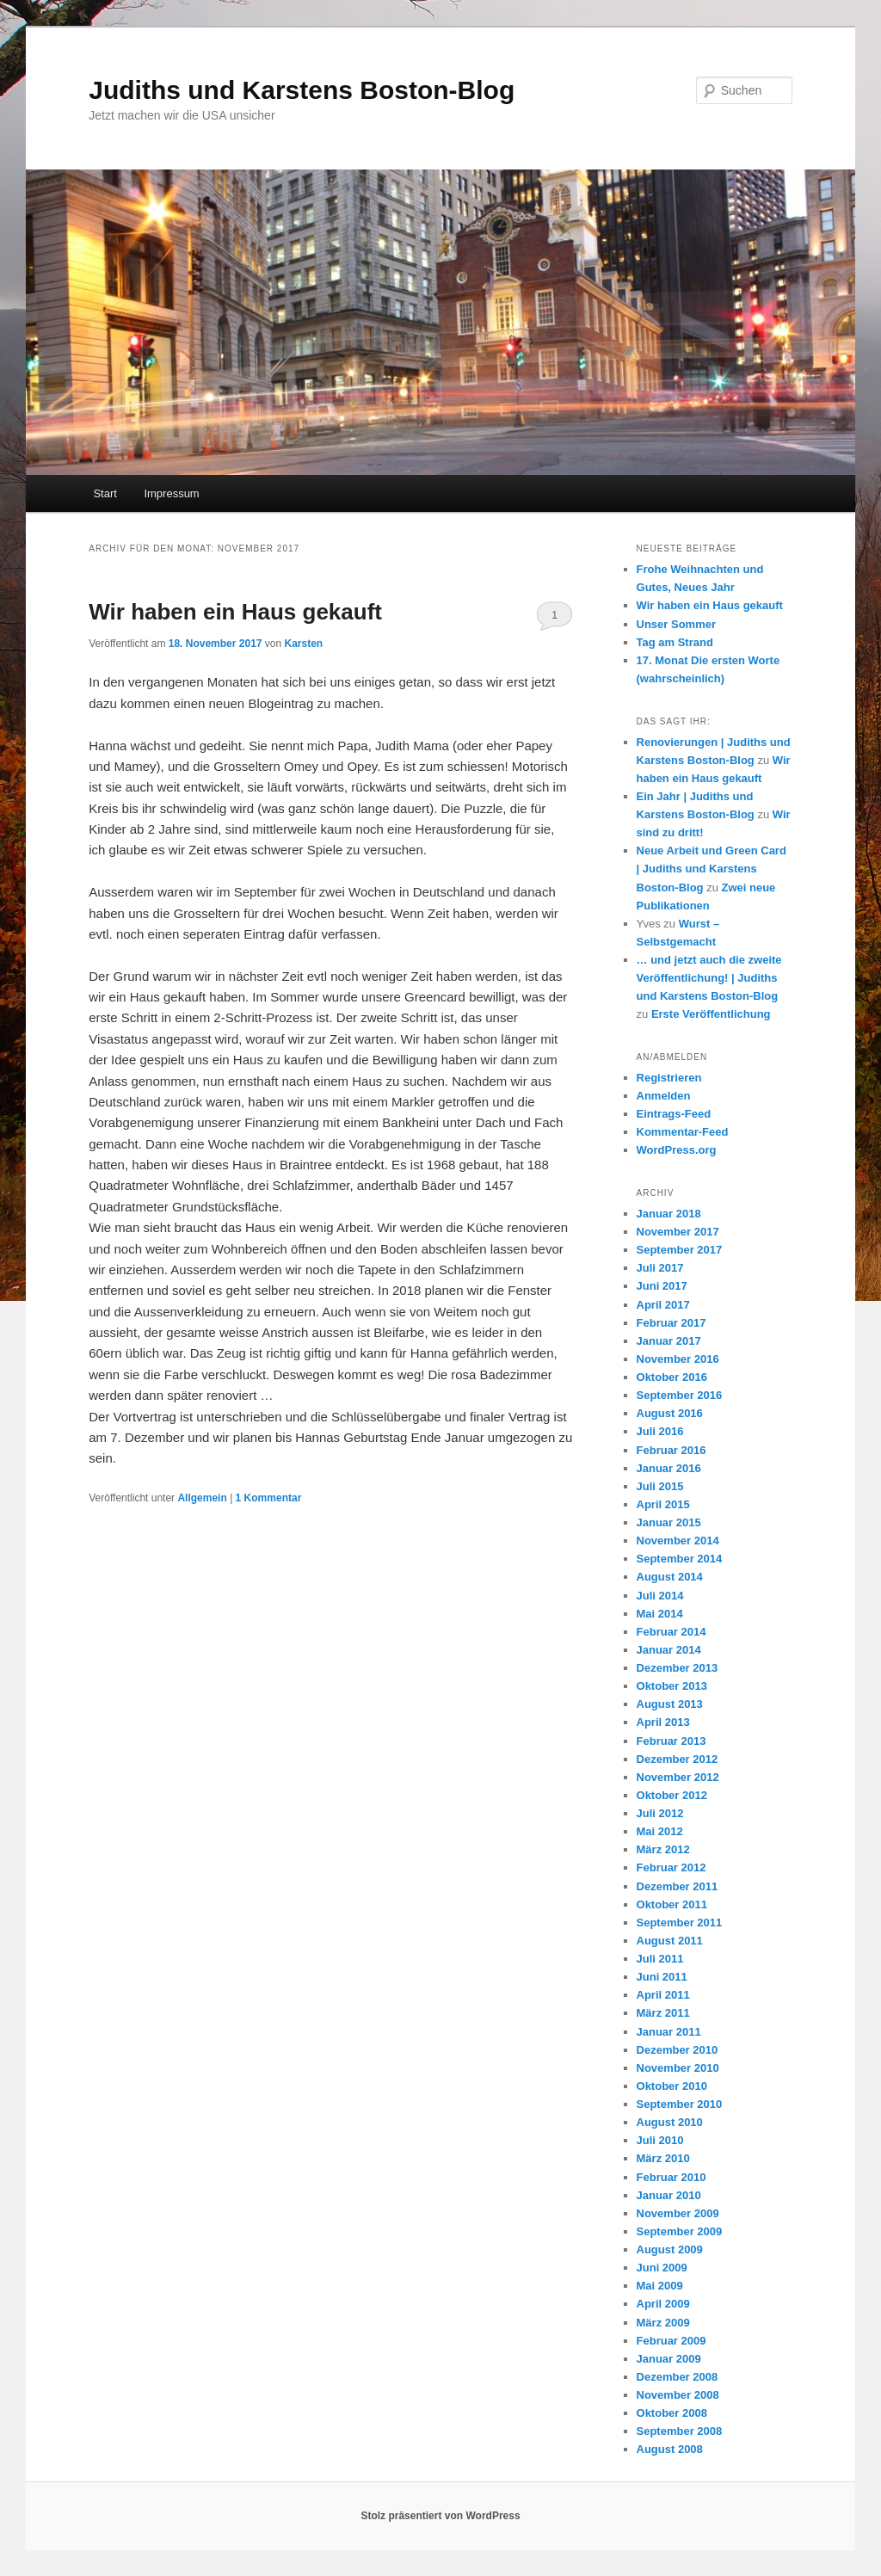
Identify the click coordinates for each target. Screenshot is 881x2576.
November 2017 (678, 1231)
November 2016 (678, 1359)
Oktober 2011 (672, 1904)
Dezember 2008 (677, 2376)
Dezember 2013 (677, 1667)
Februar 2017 (671, 1322)
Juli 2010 (660, 2140)
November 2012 (678, 1777)
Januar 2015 (669, 1522)
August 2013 (670, 1704)
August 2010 (670, 2122)
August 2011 (670, 1940)
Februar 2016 (671, 1450)
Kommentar (269, 1498)
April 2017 (663, 1304)
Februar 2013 (671, 1741)
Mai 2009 (660, 2285)
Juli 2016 (660, 1431)
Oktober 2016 (672, 1377)
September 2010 (680, 2104)
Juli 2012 (660, 1813)
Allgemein (201, 1498)
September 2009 (680, 2231)
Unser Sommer (676, 624)
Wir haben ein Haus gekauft (235, 612)
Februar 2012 (671, 1867)
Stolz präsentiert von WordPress (440, 2516)
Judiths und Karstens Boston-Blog (301, 90)
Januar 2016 (669, 1468)
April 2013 (663, 1722)
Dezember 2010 (677, 2049)
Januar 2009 (669, 2358)
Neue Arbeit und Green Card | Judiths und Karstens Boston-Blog (711, 868)
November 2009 (678, 2213)
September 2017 (680, 1249)
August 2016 (670, 1413)
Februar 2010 (671, 2177)
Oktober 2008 (672, 2413)
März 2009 (663, 2322)
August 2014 (670, 1576)
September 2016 (680, 1395)
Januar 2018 (669, 1213)
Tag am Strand (675, 642)
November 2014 (678, 1540)
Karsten (304, 644)
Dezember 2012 (677, 1759)
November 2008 (678, 2394)
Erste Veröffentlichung (711, 1014)
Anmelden (664, 1095)
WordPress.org (677, 1149)
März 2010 (663, 2158)
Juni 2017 (662, 1285)
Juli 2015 (660, 1486)
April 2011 (663, 1994)
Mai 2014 (660, 1613)
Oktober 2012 (672, 1795)
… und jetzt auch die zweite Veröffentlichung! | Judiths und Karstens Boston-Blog (709, 977)
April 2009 (663, 2303)
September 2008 (680, 2431)
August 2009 (670, 2249)
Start (104, 493)
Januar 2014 (669, 1649)
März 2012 (663, 1849)
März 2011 (663, 2012)
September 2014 (680, 1558)
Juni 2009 (662, 2267)
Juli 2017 (660, 1267)
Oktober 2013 (672, 1685)
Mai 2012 (660, 1831)
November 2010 (678, 2067)
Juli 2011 (660, 1958)
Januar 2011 (669, 2031)
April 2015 (663, 1504)
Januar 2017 (669, 1340)
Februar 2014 (671, 1631)
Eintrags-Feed (674, 1113)
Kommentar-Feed (683, 1131)
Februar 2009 (671, 2340)
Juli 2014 (660, 1595)
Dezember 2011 (677, 1886)
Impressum (171, 493)
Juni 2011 (662, 1976)
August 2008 (670, 2449)
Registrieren (669, 1077)
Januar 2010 (669, 2195)
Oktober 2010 (672, 2086)
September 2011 (680, 1922)
